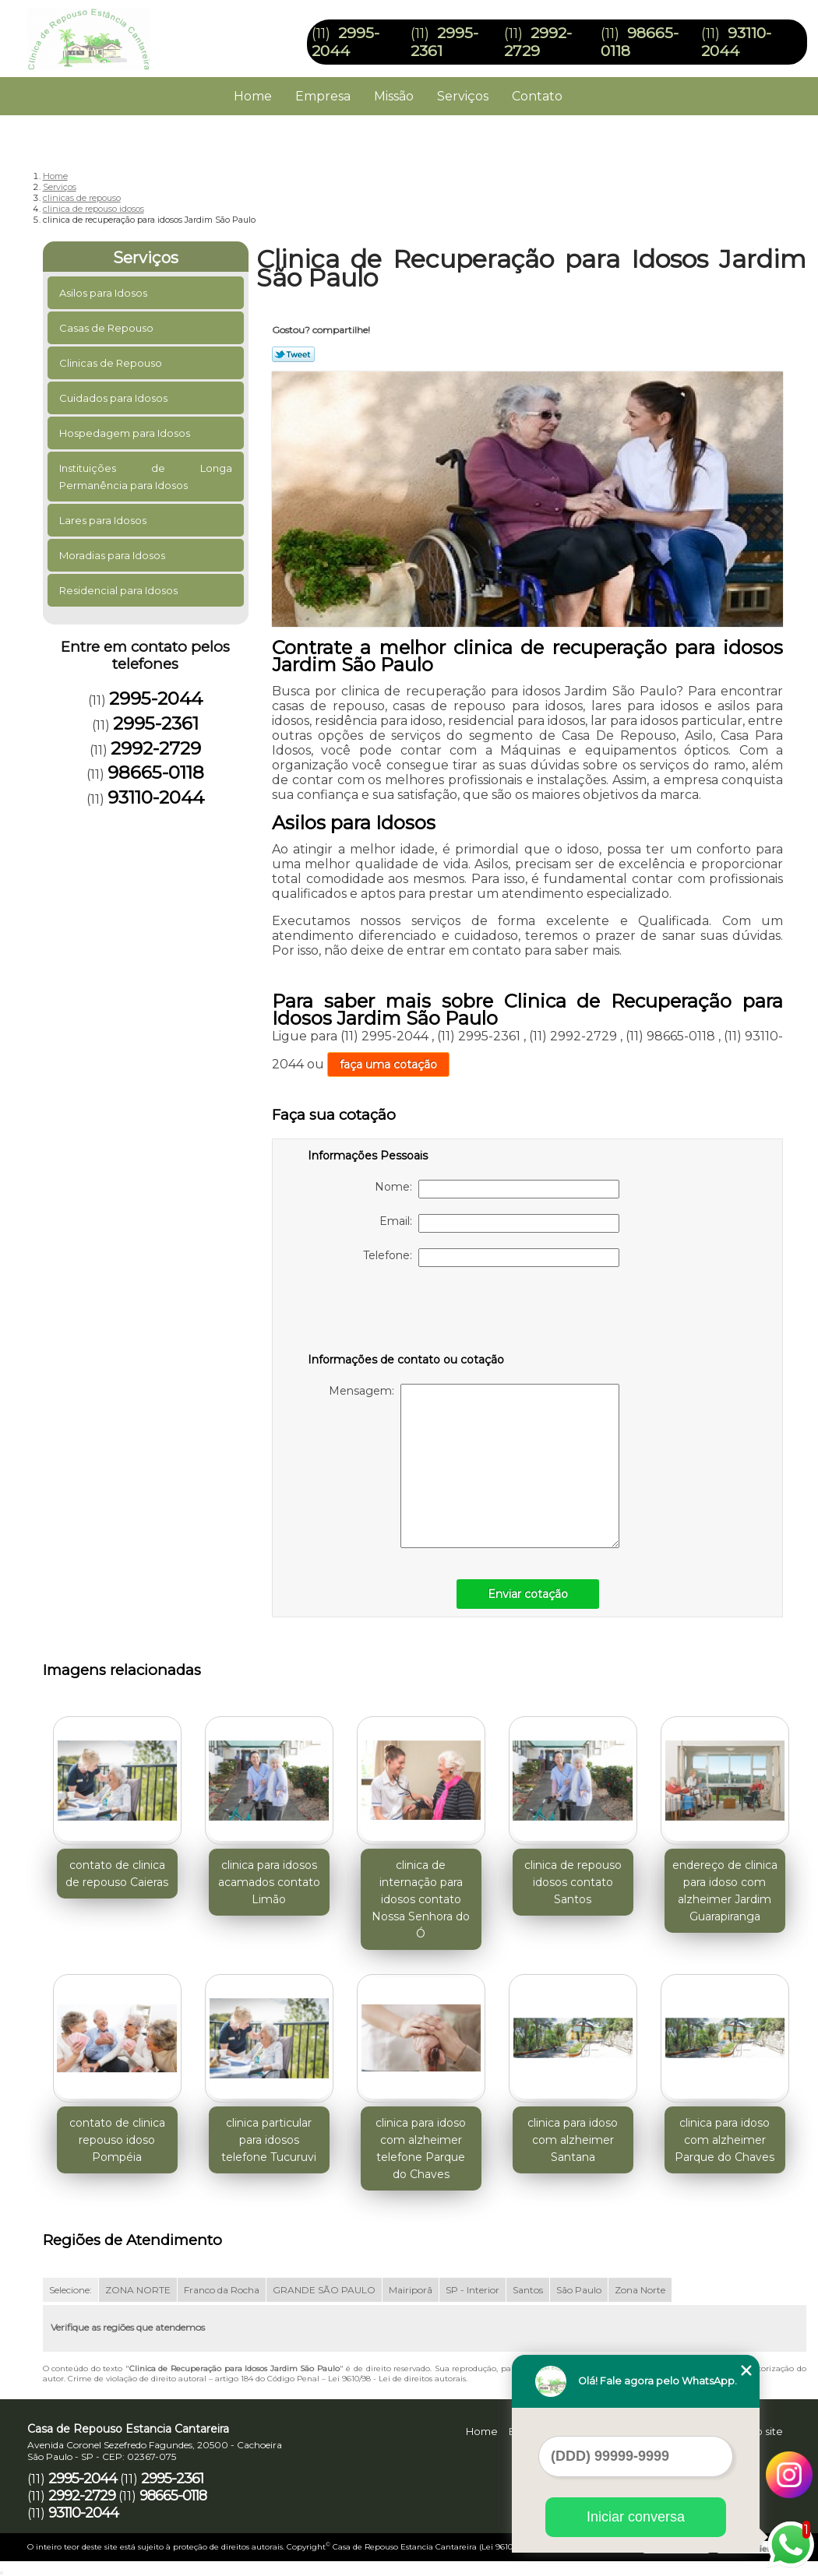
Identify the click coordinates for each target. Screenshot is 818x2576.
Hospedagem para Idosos (125, 433)
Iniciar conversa (636, 2517)
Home (253, 96)
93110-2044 (736, 42)
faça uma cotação (388, 1064)
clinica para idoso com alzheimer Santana (572, 2140)
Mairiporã (410, 2290)
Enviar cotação (528, 1594)
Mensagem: (474, 1466)
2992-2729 (538, 42)
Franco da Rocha (221, 2290)
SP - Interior (472, 2290)
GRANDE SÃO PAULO (324, 2290)
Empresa (323, 96)
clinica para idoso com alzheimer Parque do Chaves (724, 2140)
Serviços (462, 96)
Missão (394, 96)
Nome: (497, 1189)
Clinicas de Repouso (111, 363)
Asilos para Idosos (104, 293)
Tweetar (293, 354)
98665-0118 (156, 772)
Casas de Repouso (107, 328)
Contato (537, 96)
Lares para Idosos (104, 520)
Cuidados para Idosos (114, 398)
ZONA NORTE (138, 2290)
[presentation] (406, 1313)
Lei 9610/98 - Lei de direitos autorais (397, 2379)
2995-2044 (345, 42)
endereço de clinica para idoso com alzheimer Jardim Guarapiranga (724, 1890)
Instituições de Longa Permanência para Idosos (146, 476)
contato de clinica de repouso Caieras (116, 1873)
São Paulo (578, 2290)
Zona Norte (640, 2290)
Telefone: (491, 1257)
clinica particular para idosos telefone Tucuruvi (268, 2140)
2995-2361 (156, 723)
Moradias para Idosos (113, 555)
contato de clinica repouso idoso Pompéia (117, 2140)
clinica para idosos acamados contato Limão (269, 1882)
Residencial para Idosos (119, 590)
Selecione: (70, 2290)
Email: (499, 1223)
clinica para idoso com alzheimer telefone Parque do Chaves (421, 2148)
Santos (528, 2290)
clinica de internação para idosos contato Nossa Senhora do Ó (421, 1899)
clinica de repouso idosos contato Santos (573, 1882)
